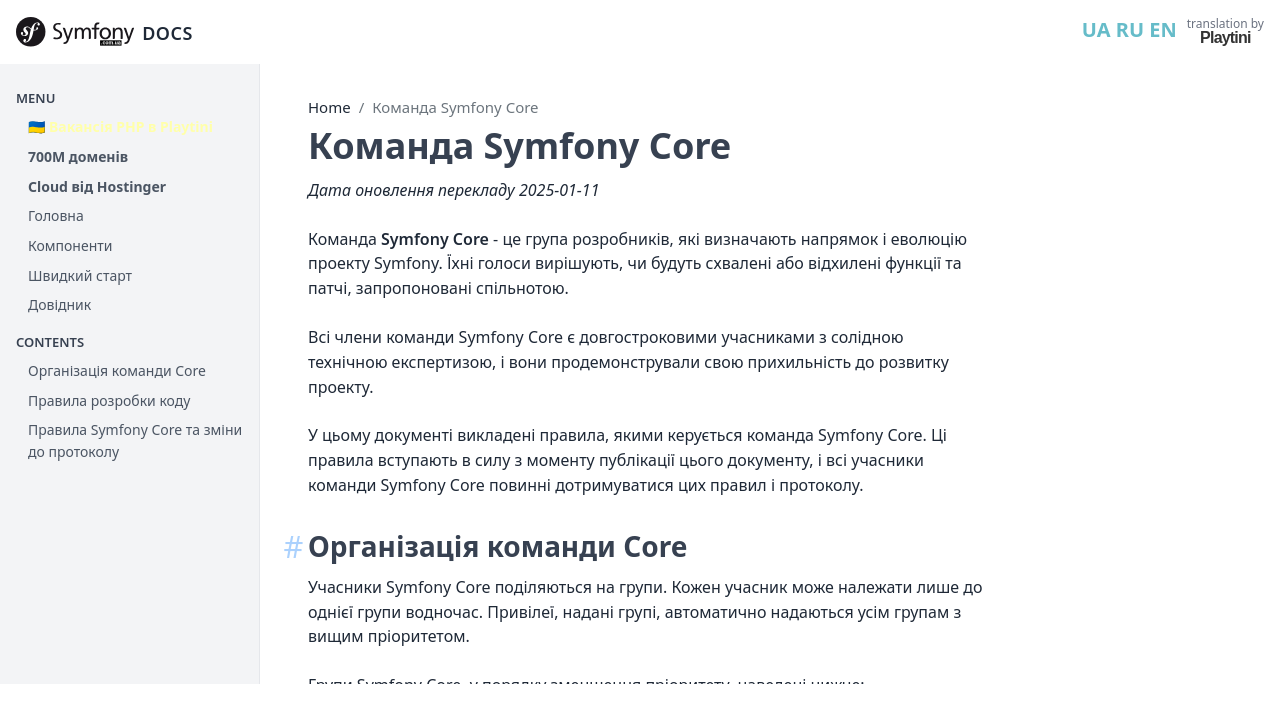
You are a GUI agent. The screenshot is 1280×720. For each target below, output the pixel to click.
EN (1162, 29)
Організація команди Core (117, 370)
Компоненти (70, 245)
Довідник (59, 304)
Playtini (1225, 37)
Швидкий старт (80, 275)
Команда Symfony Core (455, 107)
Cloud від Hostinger (97, 186)
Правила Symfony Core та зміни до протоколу (135, 440)
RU (1130, 29)
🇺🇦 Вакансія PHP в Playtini (120, 126)
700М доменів (78, 156)
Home (329, 107)
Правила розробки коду (109, 400)
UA (1096, 29)
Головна (56, 215)
